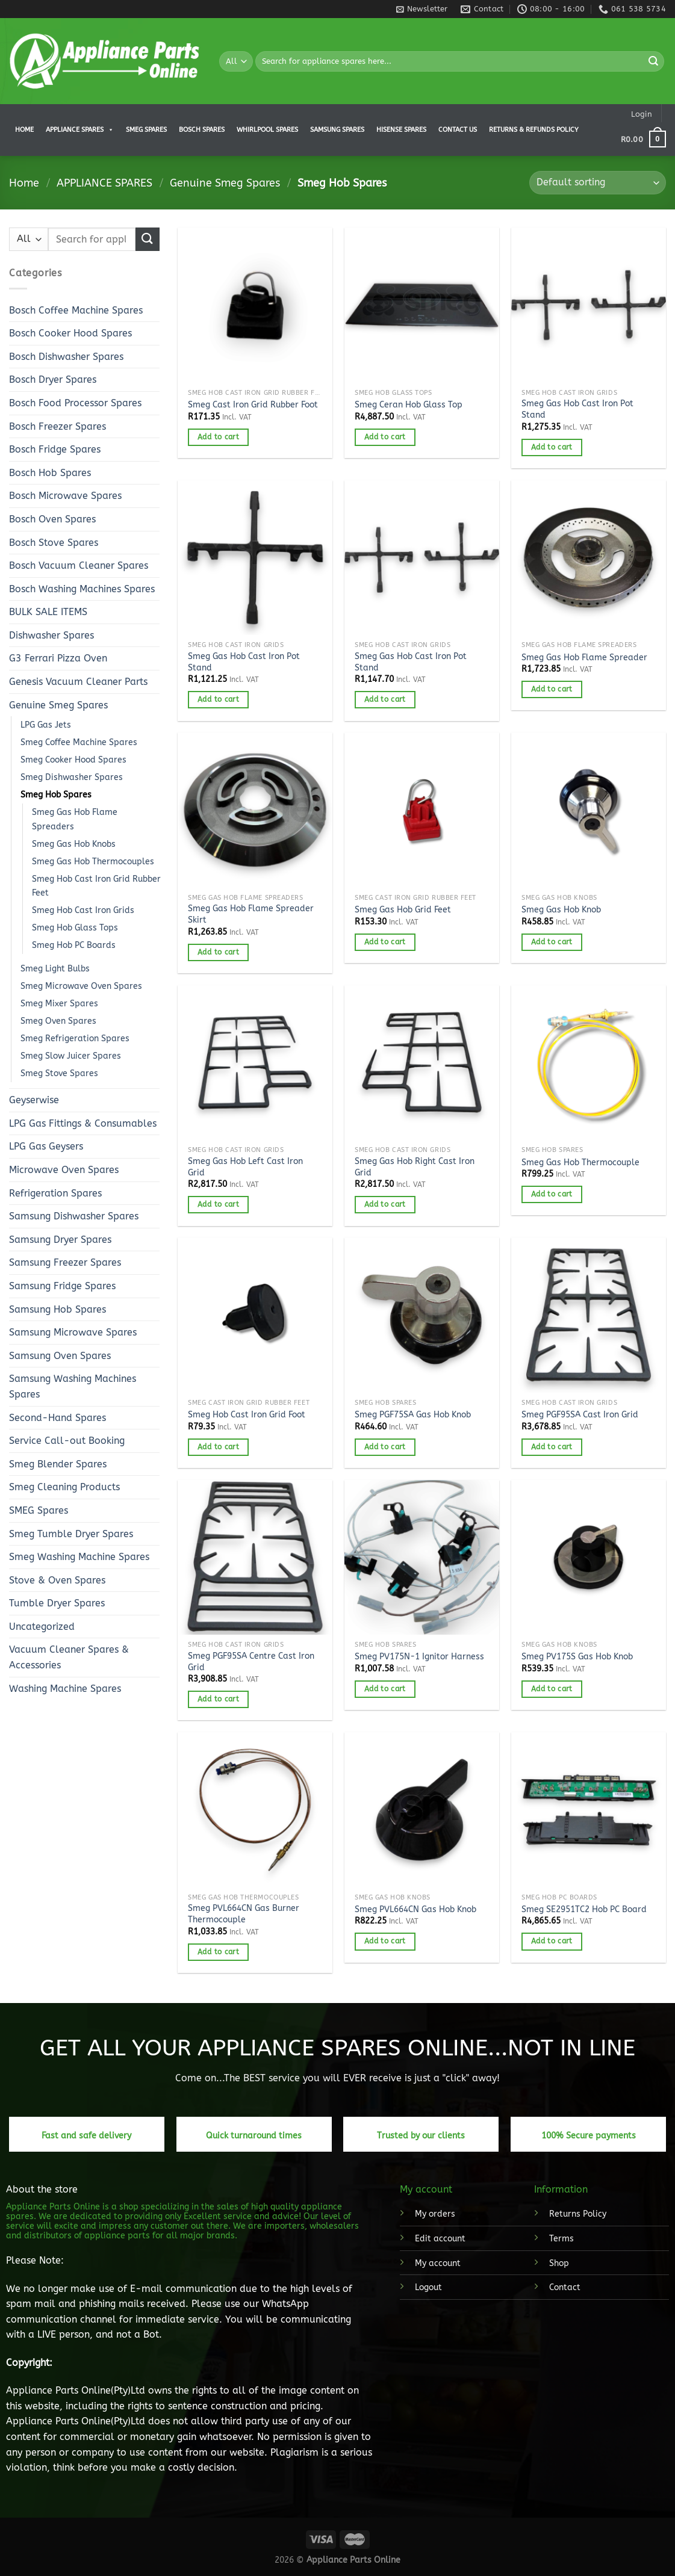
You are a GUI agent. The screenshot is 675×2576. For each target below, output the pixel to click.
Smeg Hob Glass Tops (75, 928)
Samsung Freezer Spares (65, 1262)
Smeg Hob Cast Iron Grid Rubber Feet (96, 886)
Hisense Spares (401, 130)
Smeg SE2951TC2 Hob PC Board (584, 1909)
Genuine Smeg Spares (225, 183)
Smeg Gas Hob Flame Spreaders (74, 819)
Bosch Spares (202, 130)
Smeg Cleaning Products (64, 1487)
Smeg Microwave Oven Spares (81, 986)
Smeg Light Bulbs (55, 969)
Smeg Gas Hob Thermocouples (93, 861)
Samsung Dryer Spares (60, 1239)
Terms (561, 2239)
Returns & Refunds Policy (534, 130)
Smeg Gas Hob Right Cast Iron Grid (414, 1167)
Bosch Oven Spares (52, 519)
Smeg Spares (146, 130)
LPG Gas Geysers (46, 1146)
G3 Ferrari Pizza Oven (58, 658)
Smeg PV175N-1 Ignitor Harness (419, 1657)
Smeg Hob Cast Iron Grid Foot (246, 1415)
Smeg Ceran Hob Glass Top (408, 405)
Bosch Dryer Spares (52, 379)
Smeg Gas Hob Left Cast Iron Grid (245, 1167)
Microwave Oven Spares (64, 1169)
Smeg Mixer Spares (59, 1004)
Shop (559, 2263)
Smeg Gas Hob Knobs (74, 844)
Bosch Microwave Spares (65, 495)
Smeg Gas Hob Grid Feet (403, 910)
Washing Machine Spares (65, 1688)
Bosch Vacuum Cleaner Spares (78, 565)
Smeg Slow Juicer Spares (70, 1056)
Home (24, 130)
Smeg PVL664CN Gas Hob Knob (415, 1909)
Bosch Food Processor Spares (75, 403)
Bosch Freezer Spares (57, 426)
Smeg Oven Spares (58, 1021)
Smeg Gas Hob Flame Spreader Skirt (251, 914)
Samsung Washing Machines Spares (72, 1386)
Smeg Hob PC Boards (74, 945)
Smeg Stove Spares (59, 1073)
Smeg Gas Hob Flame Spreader (584, 657)
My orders (435, 2214)
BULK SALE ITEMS (48, 612)
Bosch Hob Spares (50, 472)
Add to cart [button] (218, 437)
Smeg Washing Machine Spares (79, 1556)
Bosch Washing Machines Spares (82, 589)
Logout (428, 2287)
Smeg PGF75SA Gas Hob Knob (413, 1415)
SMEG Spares (38, 1510)
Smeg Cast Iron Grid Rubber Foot (253, 405)
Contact (564, 2287)
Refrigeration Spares (55, 1193)
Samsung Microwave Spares (73, 1332)
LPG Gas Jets (45, 725)
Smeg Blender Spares (58, 1464)
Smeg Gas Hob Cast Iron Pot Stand (577, 409)
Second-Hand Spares (57, 1417)
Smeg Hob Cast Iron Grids (83, 910)
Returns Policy (577, 2214)
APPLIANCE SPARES (80, 130)
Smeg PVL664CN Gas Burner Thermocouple (243, 1914)
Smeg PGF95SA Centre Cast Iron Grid (251, 1662)
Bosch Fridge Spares (55, 449)
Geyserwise (34, 1100)
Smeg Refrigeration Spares (74, 1038)
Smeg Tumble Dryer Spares (71, 1534)
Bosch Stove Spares (53, 542)
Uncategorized (42, 1626)
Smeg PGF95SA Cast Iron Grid (579, 1415)
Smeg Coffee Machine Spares (78, 742)
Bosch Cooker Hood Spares (70, 333)
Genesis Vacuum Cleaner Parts (78, 681)
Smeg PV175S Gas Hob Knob (577, 1657)
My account (438, 2263)
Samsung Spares (337, 130)
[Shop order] (597, 182)
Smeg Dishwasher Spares (71, 777)
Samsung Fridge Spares (62, 1286)
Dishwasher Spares (51, 635)
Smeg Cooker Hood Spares (73, 760)
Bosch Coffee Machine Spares (76, 310)
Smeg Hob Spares (56, 795)
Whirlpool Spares (267, 130)
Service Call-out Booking (67, 1440)
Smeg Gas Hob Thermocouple (580, 1162)
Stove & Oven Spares (57, 1580)
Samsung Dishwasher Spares (73, 1216)
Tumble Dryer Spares (57, 1603)
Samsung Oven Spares (60, 1355)
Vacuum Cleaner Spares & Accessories (69, 1657)
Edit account (440, 2239)
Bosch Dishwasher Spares (66, 356)
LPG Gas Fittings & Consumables (83, 1123)
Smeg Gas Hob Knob (561, 910)
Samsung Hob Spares (57, 1309)
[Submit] (653, 61)
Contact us (457, 130)
